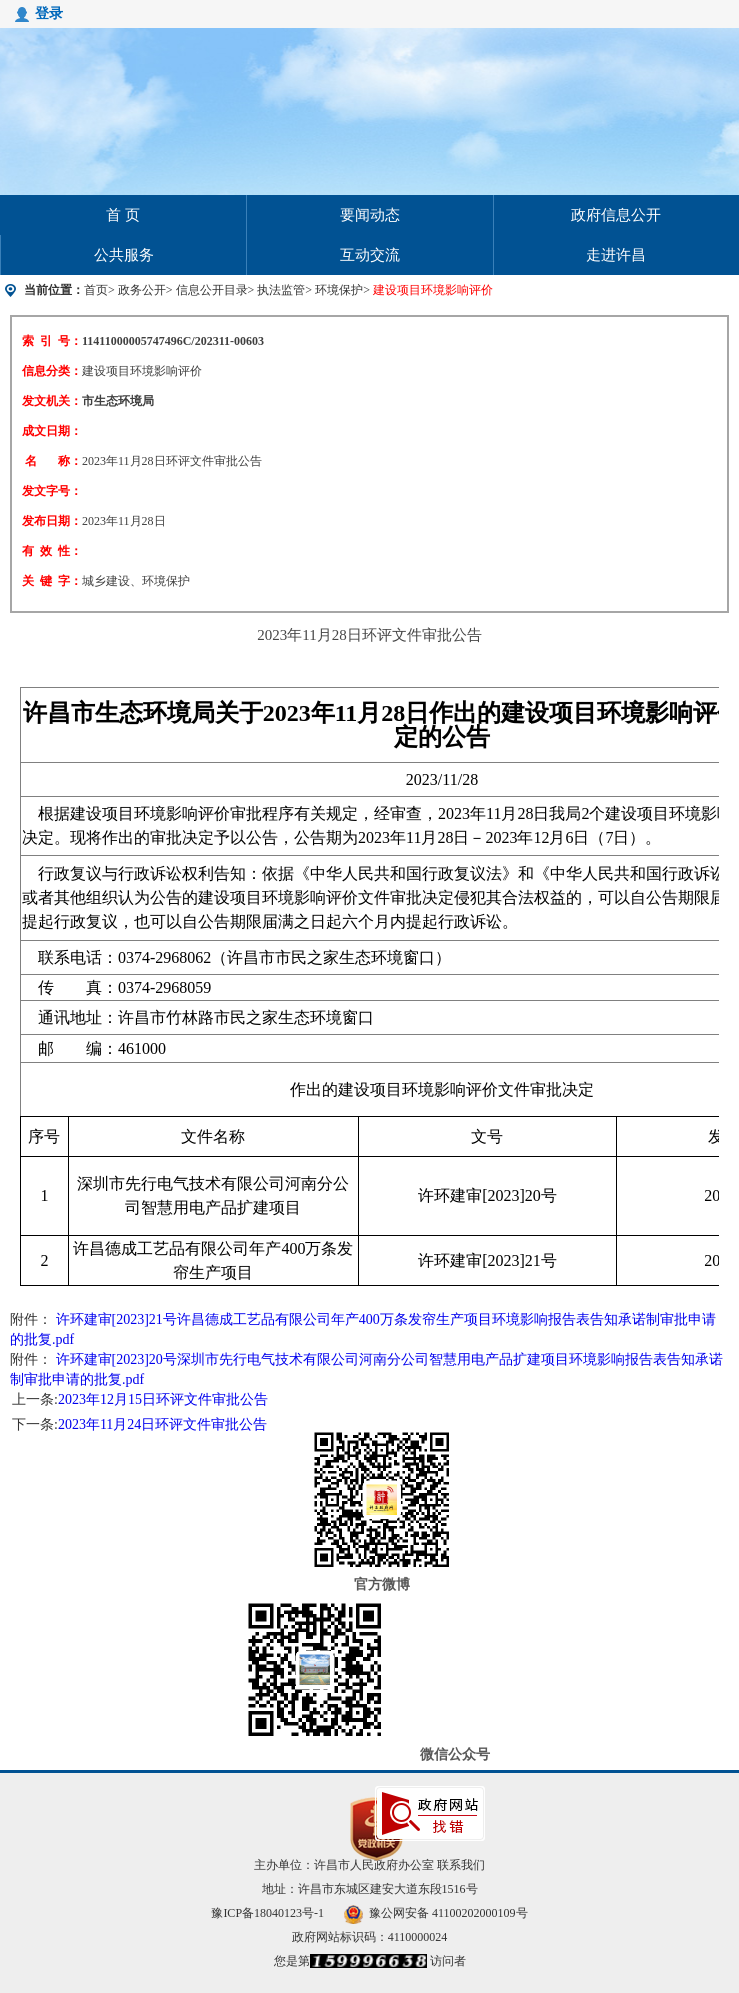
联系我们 (461, 1865)
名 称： (53, 461)
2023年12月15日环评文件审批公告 (163, 1399)
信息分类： (52, 371)
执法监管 (281, 290)
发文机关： (52, 401)
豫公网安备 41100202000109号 (436, 1913)
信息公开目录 (212, 290)
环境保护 (339, 290)
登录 (49, 13)
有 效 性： (52, 551)
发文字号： (52, 491)
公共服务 (124, 255)
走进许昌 (616, 255)
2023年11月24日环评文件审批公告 (162, 1424)
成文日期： (52, 431)
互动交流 (370, 255)
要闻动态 (370, 215)
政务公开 (142, 290)
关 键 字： (52, 581)
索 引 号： (52, 341)
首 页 (123, 215)
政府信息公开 (616, 215)
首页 (96, 290)
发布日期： (52, 521)
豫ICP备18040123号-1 (267, 1913)
